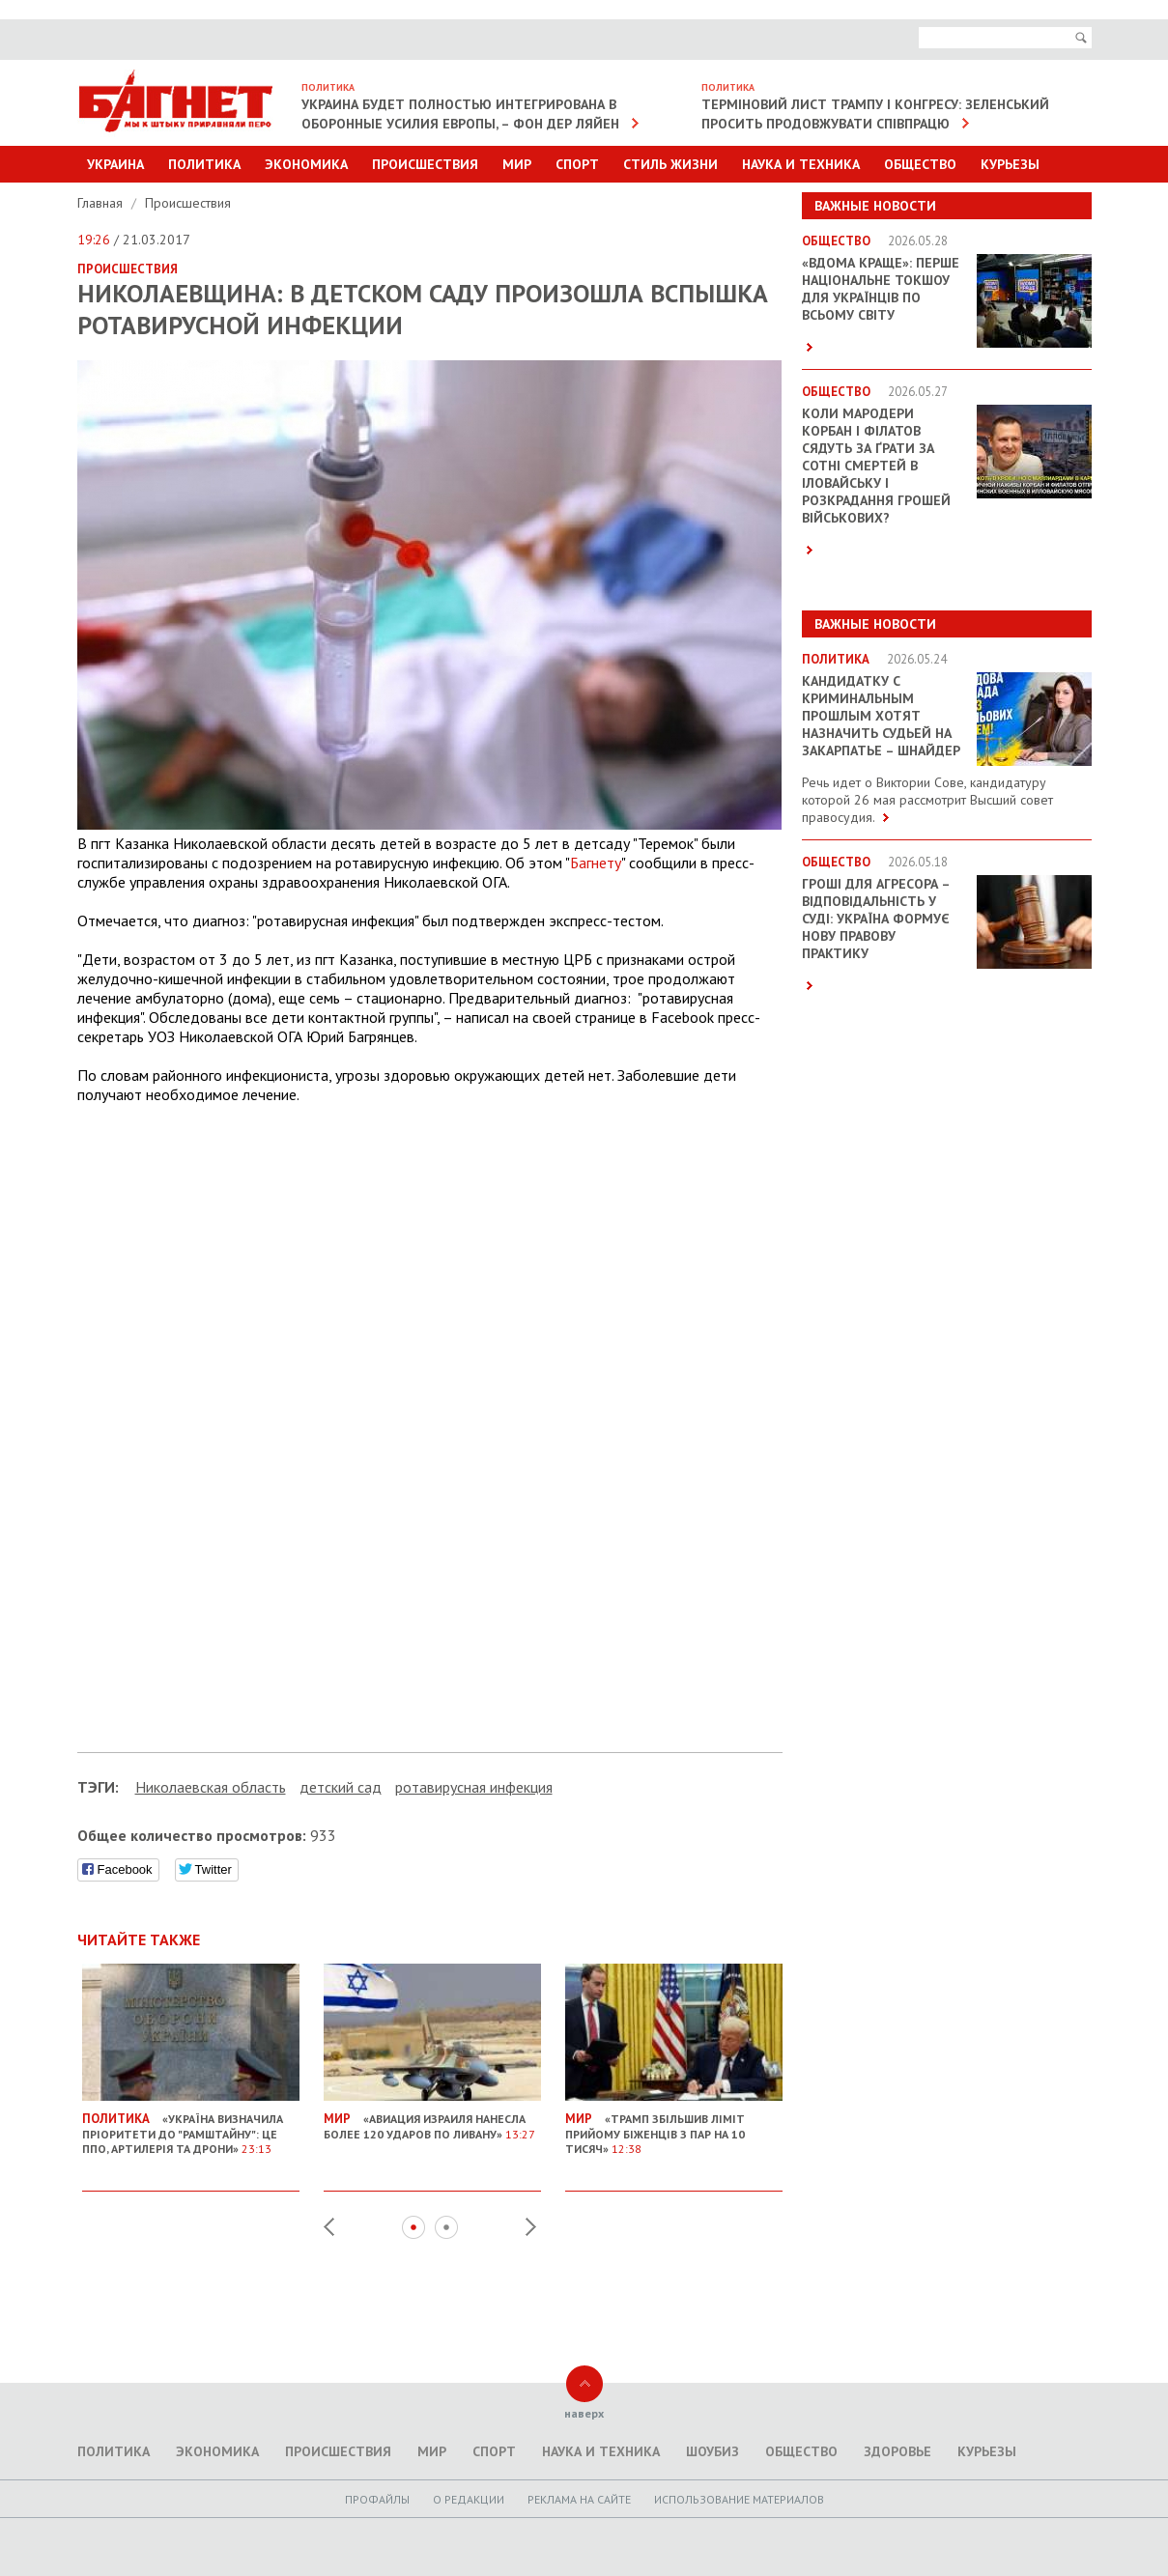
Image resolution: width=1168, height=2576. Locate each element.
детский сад (340, 1787)
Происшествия (425, 164)
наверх (584, 2413)
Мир (516, 164)
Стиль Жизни (670, 164)
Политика (204, 164)
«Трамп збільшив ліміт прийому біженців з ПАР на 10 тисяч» (674, 2126)
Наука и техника (801, 164)
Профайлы (377, 2499)
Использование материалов (739, 2499)
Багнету (595, 862)
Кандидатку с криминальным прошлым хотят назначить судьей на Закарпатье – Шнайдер (881, 715)
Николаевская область (210, 1787)
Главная (102, 203)
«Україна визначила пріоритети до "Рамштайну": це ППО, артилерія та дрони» (190, 2126)
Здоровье (897, 2451)
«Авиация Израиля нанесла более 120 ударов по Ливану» (432, 2118)
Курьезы (1010, 164)
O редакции (468, 2499)
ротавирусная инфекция (474, 1787)
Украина (115, 164)
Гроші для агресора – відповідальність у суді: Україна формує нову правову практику (876, 918)
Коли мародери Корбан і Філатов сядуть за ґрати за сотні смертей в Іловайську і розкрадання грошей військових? (876, 465)
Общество (920, 164)
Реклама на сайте (579, 2499)
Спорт (577, 164)
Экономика (306, 164)
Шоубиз (712, 2451)
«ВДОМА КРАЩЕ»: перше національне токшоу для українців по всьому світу (880, 289)
